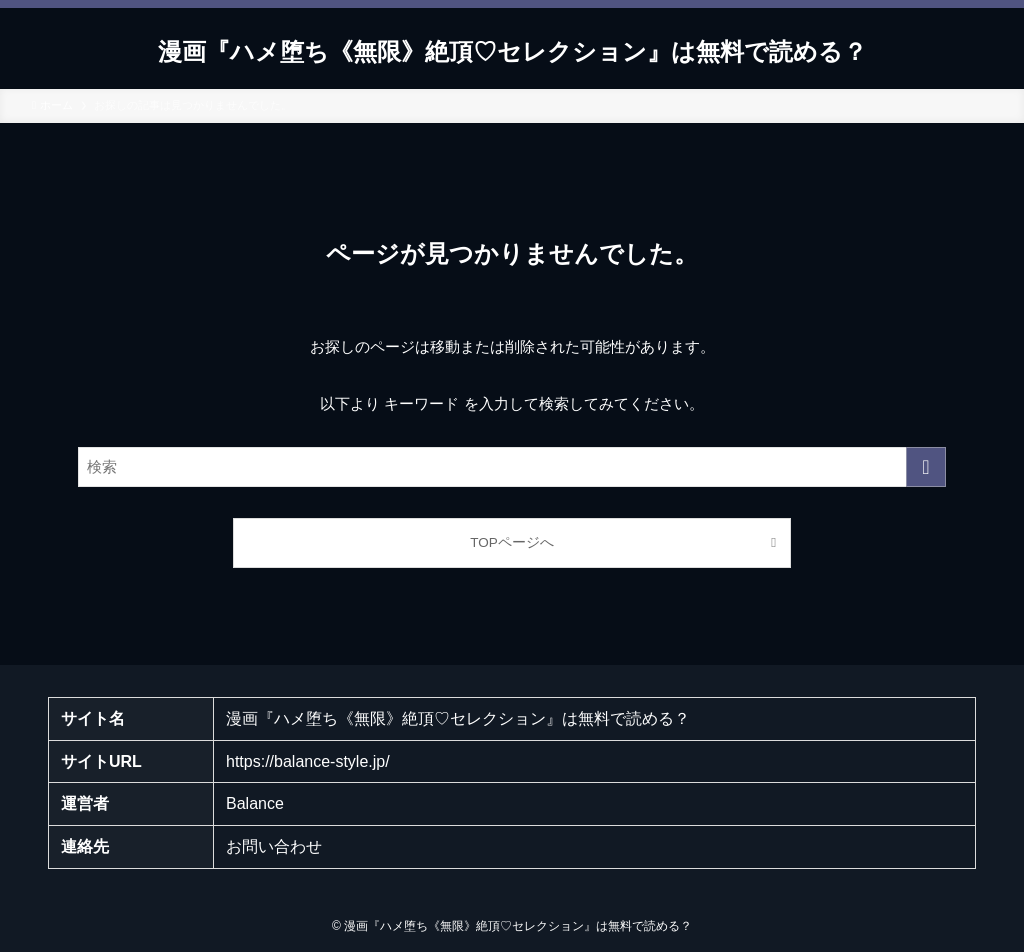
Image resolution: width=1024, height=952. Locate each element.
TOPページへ (512, 542)
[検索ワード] (512, 467)
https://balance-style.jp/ (308, 761)
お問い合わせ (274, 846)
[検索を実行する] (926, 467)
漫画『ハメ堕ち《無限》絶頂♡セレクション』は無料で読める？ (512, 52)
